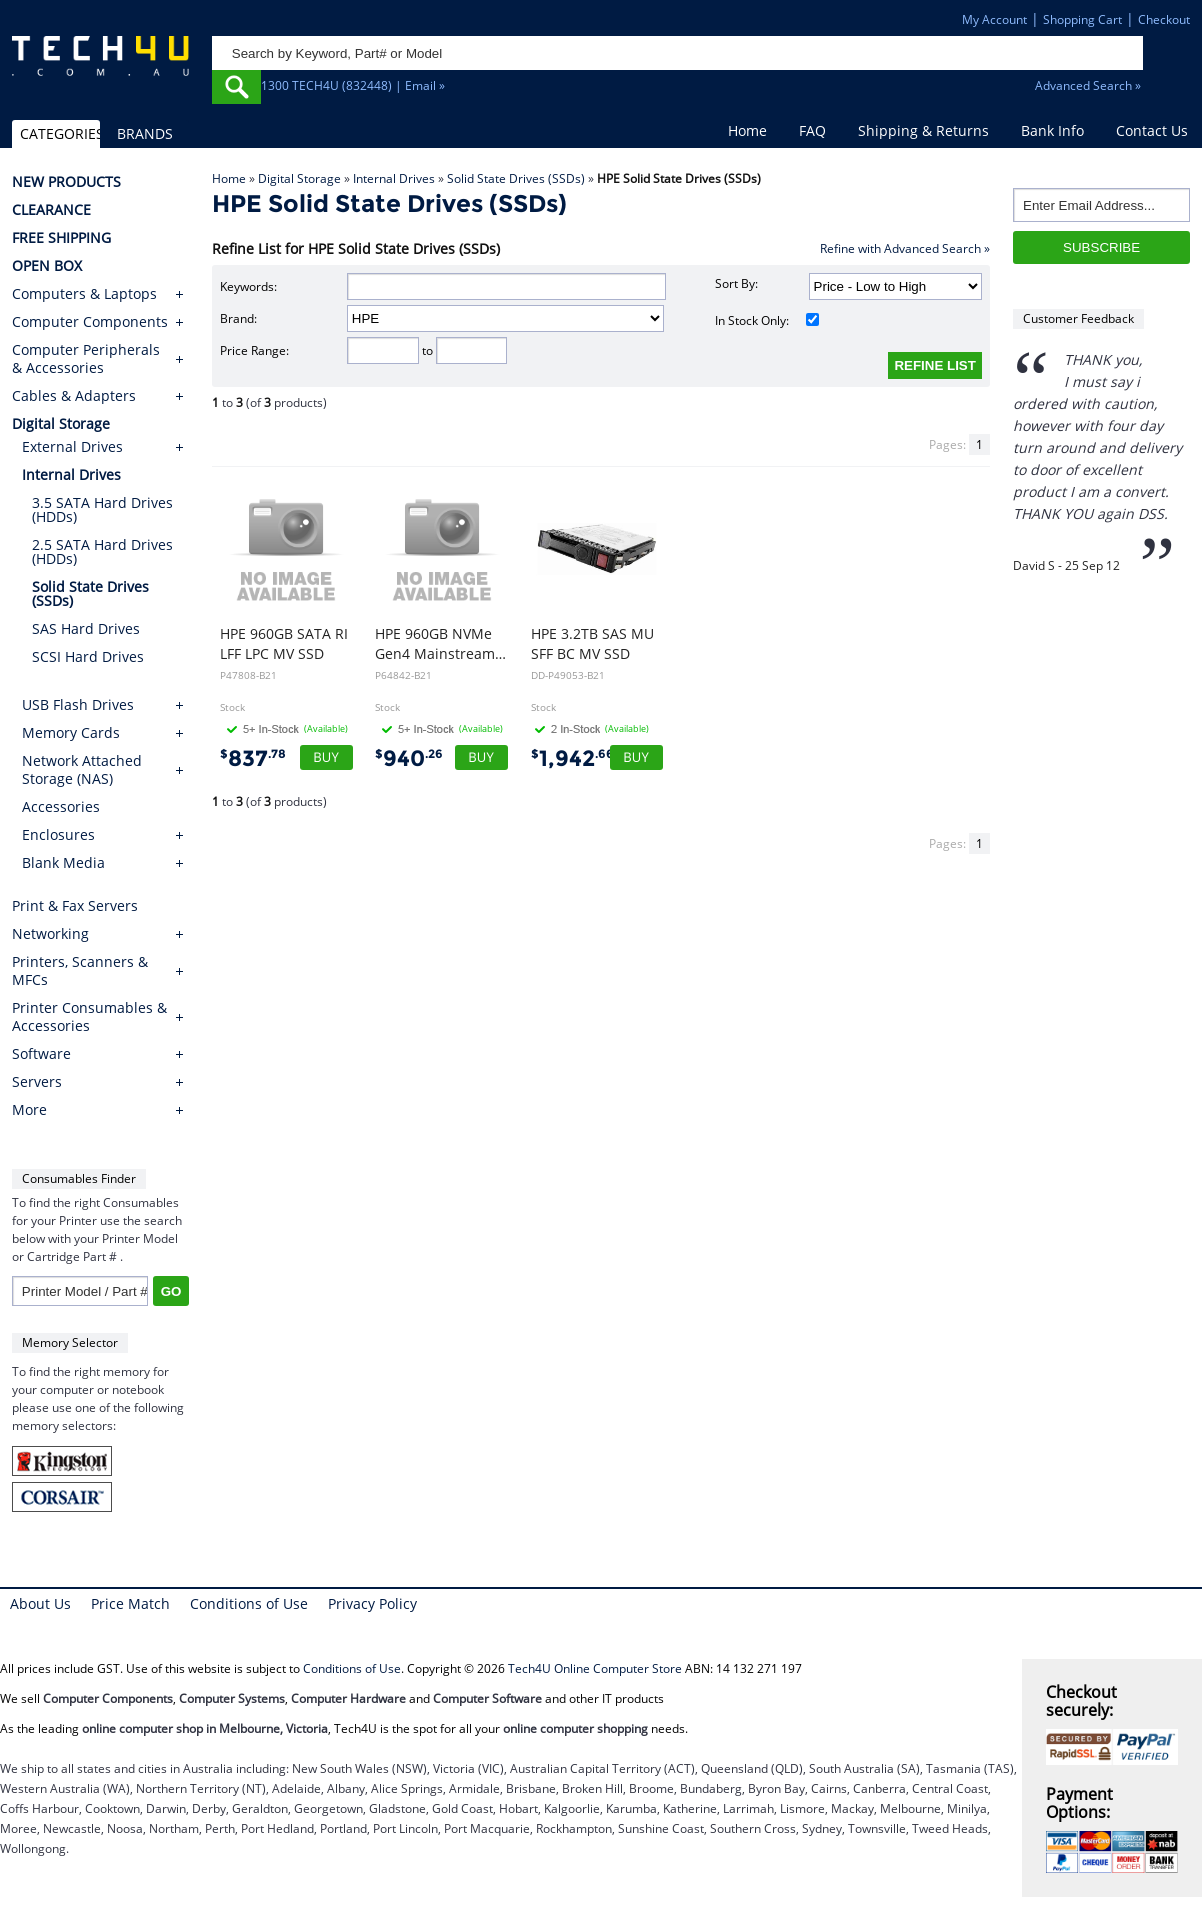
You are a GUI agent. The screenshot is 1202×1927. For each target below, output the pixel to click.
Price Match (130, 1603)
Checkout (1164, 19)
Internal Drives (394, 178)
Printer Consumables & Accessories (89, 1017)
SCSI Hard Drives (88, 656)
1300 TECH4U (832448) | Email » (353, 85)
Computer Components (90, 322)
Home (747, 130)
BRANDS (145, 133)
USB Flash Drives (78, 704)
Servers (37, 1082)
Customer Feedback (1078, 318)
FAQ (812, 130)
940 (409, 758)
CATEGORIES (60, 133)
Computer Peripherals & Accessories (86, 359)
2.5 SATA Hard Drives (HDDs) (102, 551)
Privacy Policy (372, 1603)
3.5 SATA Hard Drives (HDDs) (102, 509)
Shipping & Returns (923, 130)
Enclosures (58, 834)
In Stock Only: (767, 320)
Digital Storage (299, 178)
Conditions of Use (249, 1603)
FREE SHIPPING (61, 238)
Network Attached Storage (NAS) (82, 769)
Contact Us (1152, 130)
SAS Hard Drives (86, 628)
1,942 (572, 758)
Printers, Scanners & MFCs (80, 971)
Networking (50, 934)
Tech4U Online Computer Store (595, 1668)
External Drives (72, 446)
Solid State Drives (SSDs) (516, 178)
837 (253, 758)
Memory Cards (71, 732)
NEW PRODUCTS (66, 182)
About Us (40, 1603)
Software (41, 1054)
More (29, 1110)
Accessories (61, 806)
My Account (994, 19)
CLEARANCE (51, 210)
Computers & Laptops (84, 294)
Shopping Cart (1082, 19)
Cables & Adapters (74, 396)
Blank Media (63, 862)
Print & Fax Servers (75, 906)
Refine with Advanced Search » (905, 248)
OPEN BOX (47, 266)
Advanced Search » (1088, 85)
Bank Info (1052, 130)
